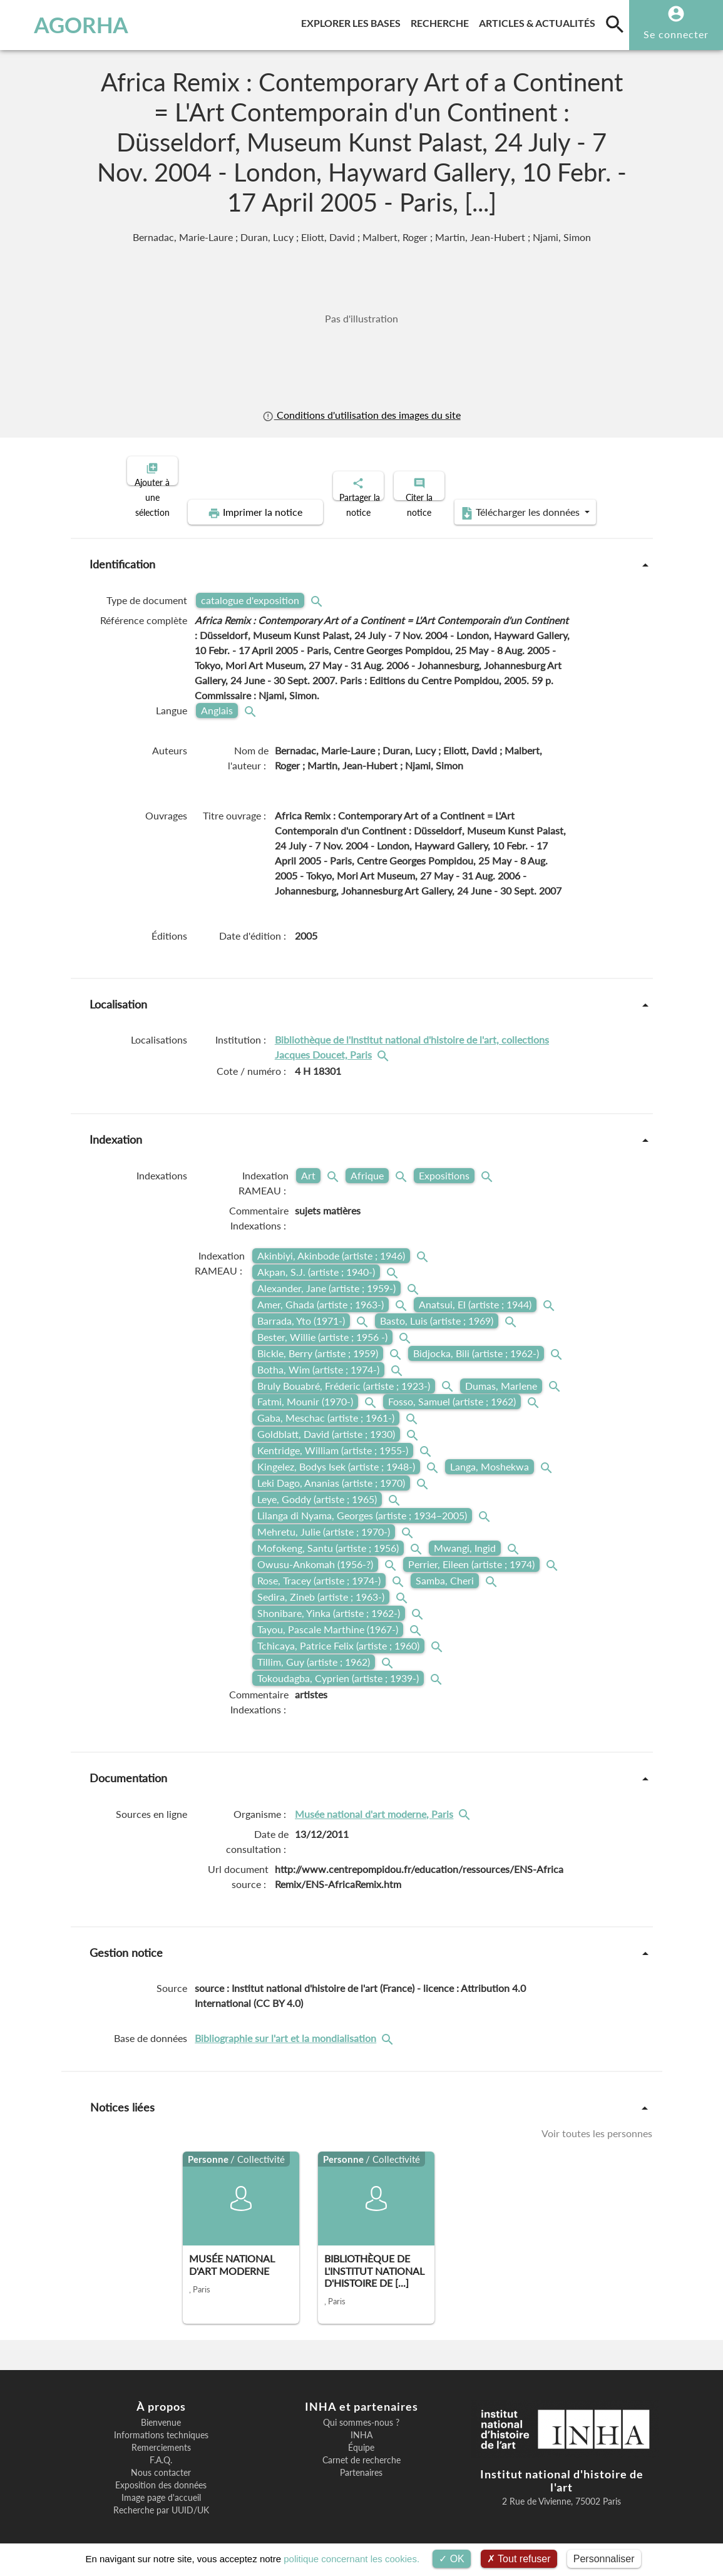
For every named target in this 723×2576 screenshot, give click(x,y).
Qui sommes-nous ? (361, 2412)
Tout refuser (519, 2558)
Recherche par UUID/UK (161, 2499)
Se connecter (676, 34)
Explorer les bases (353, 21)
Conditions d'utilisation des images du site (361, 415)
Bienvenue (161, 2412)
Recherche (442, 21)
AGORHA (69, 25)
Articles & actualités (539, 21)
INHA (361, 2424)
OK (451, 2558)
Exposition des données (161, 2474)
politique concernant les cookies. (351, 2558)
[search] (614, 24)
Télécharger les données (502, 502)
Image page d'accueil (161, 2487)
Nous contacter (161, 2462)
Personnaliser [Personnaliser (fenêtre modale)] (604, 2558)
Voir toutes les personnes (596, 2122)
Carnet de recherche (361, 2449)
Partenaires (361, 2462)
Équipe (361, 2437)
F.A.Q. (161, 2449)
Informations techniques (161, 2424)
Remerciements (161, 2437)
